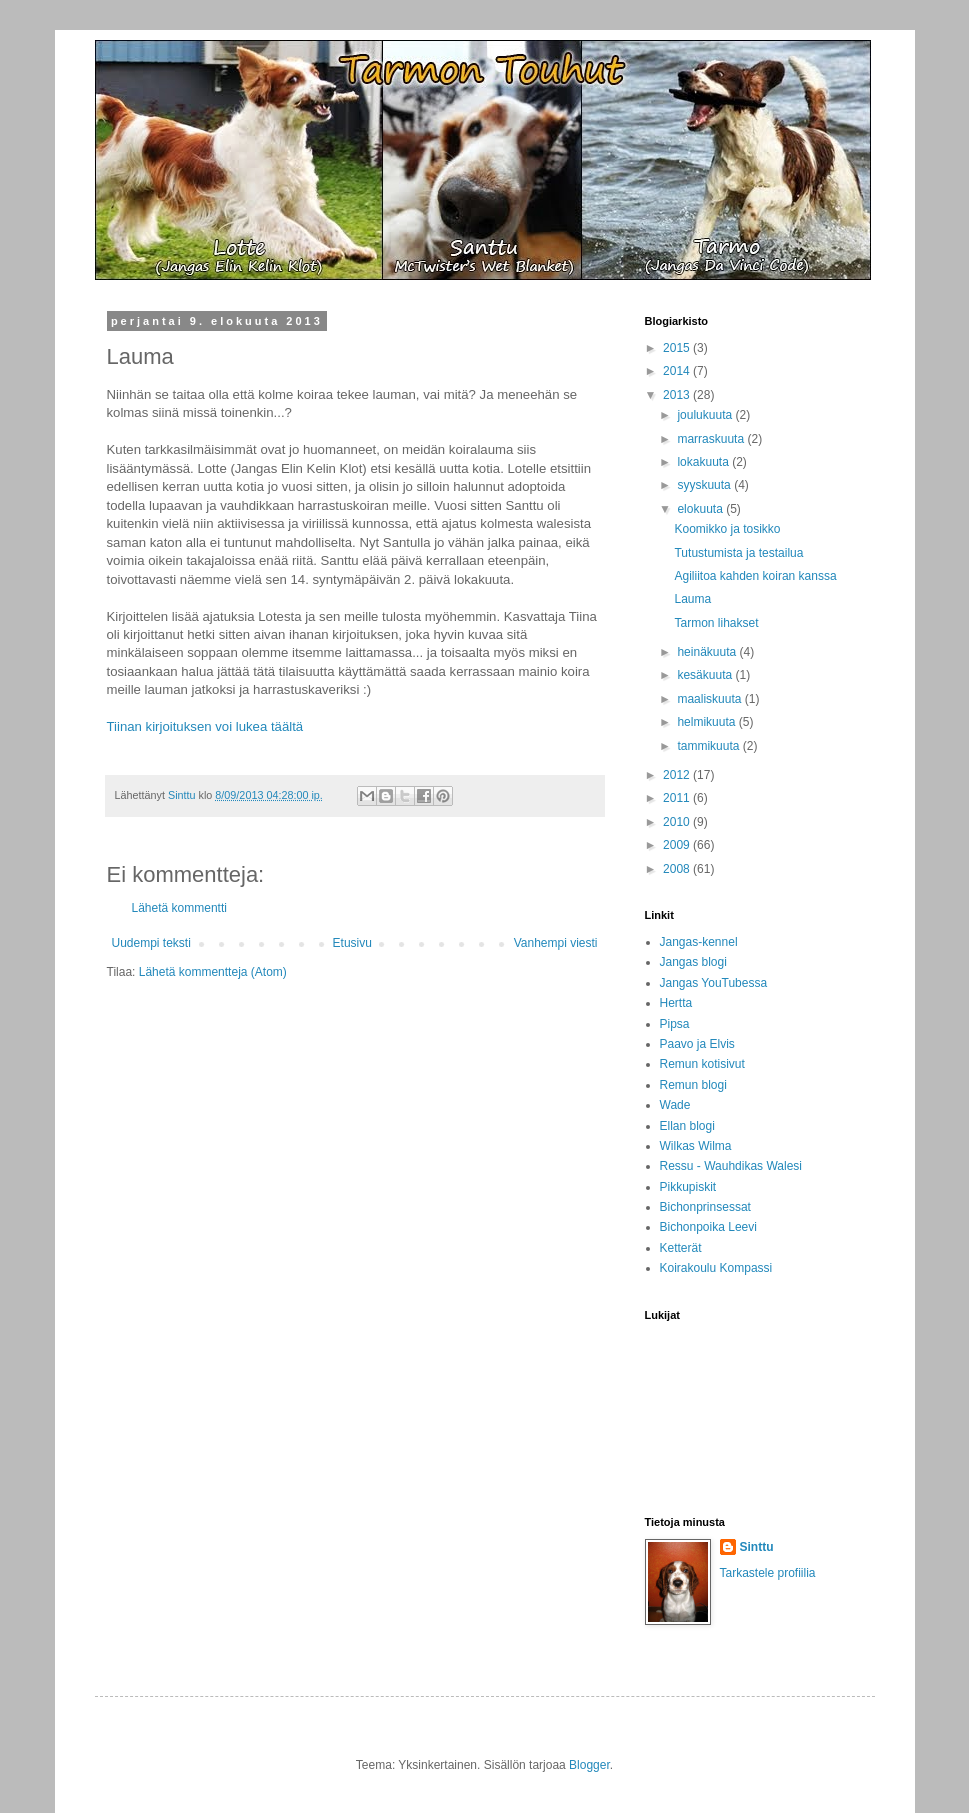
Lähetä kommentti (179, 908)
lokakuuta (704, 462)
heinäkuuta (708, 652)
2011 (678, 798)
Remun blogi (693, 1085)
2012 (678, 775)
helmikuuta (707, 722)
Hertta (676, 1003)
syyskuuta (705, 485)
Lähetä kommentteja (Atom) (213, 972)
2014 (678, 371)
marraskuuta (712, 439)
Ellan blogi (687, 1126)
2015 (678, 348)
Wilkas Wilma (696, 1146)
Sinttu (757, 1547)
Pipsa (675, 1024)
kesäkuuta (706, 675)
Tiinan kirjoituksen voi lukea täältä (205, 726)
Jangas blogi (693, 962)
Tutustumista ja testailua (738, 553)
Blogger (589, 1765)
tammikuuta (709, 746)
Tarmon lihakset (716, 623)
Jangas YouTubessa (714, 983)
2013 (678, 395)
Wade (675, 1105)
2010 (678, 822)
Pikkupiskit (688, 1187)
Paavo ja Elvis (697, 1044)
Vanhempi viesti (556, 943)
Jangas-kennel (699, 942)
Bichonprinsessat (705, 1207)
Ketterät (681, 1248)
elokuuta (701, 509)
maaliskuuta (710, 699)
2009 (678, 845)
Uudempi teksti (151, 943)
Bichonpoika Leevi (708, 1227)
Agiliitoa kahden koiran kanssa (755, 576)
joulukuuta (706, 415)
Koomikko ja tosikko (727, 529)
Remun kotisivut (702, 1064)
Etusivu (352, 943)
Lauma (692, 599)
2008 (678, 869)
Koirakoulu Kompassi (716, 1268)
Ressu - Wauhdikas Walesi (731, 1166)
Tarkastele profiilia (768, 1573)
